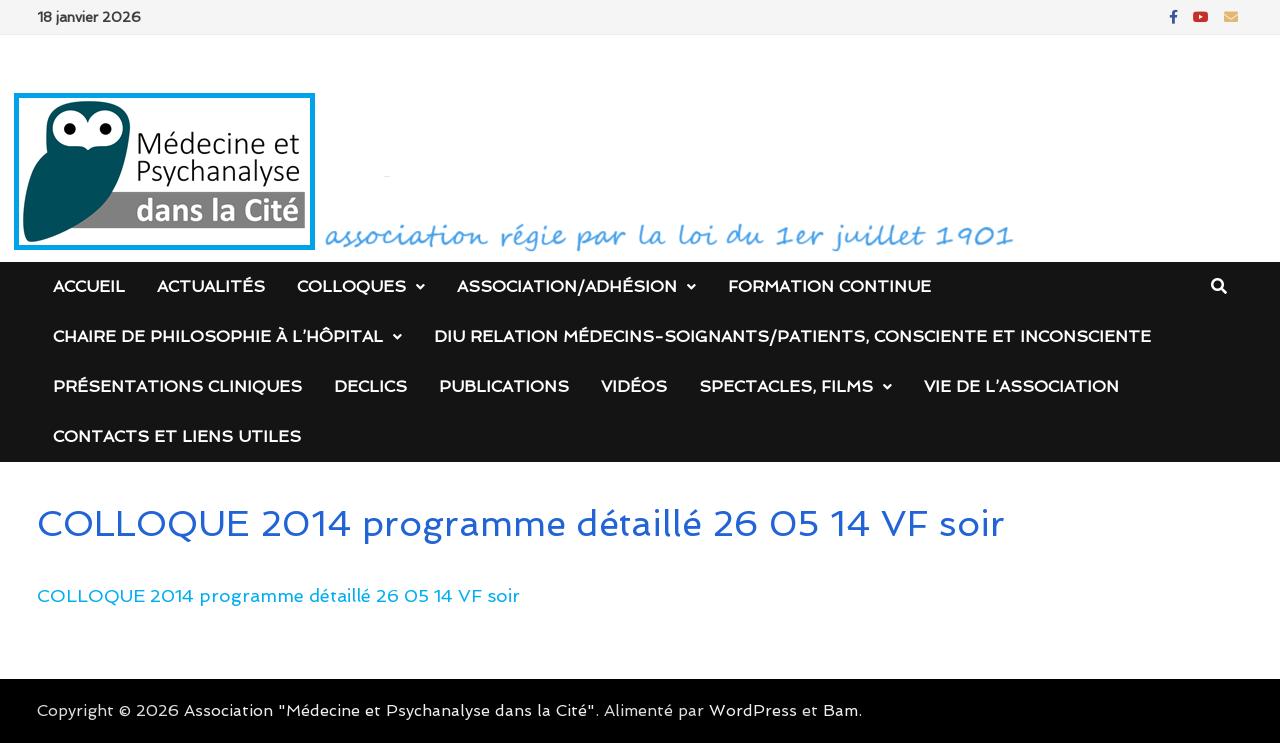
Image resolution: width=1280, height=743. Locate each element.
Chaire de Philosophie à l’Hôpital (218, 336)
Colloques (351, 286)
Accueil (89, 286)
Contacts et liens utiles (177, 436)
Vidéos (634, 386)
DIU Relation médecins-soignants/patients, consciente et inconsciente (792, 336)
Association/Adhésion (567, 286)
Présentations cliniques (177, 386)
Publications (504, 386)
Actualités (211, 286)
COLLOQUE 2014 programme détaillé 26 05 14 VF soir (278, 595)
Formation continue (829, 286)
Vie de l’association (1021, 386)
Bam (840, 710)
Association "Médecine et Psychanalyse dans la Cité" (389, 710)
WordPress (753, 710)
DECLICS (370, 386)
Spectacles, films (786, 386)
